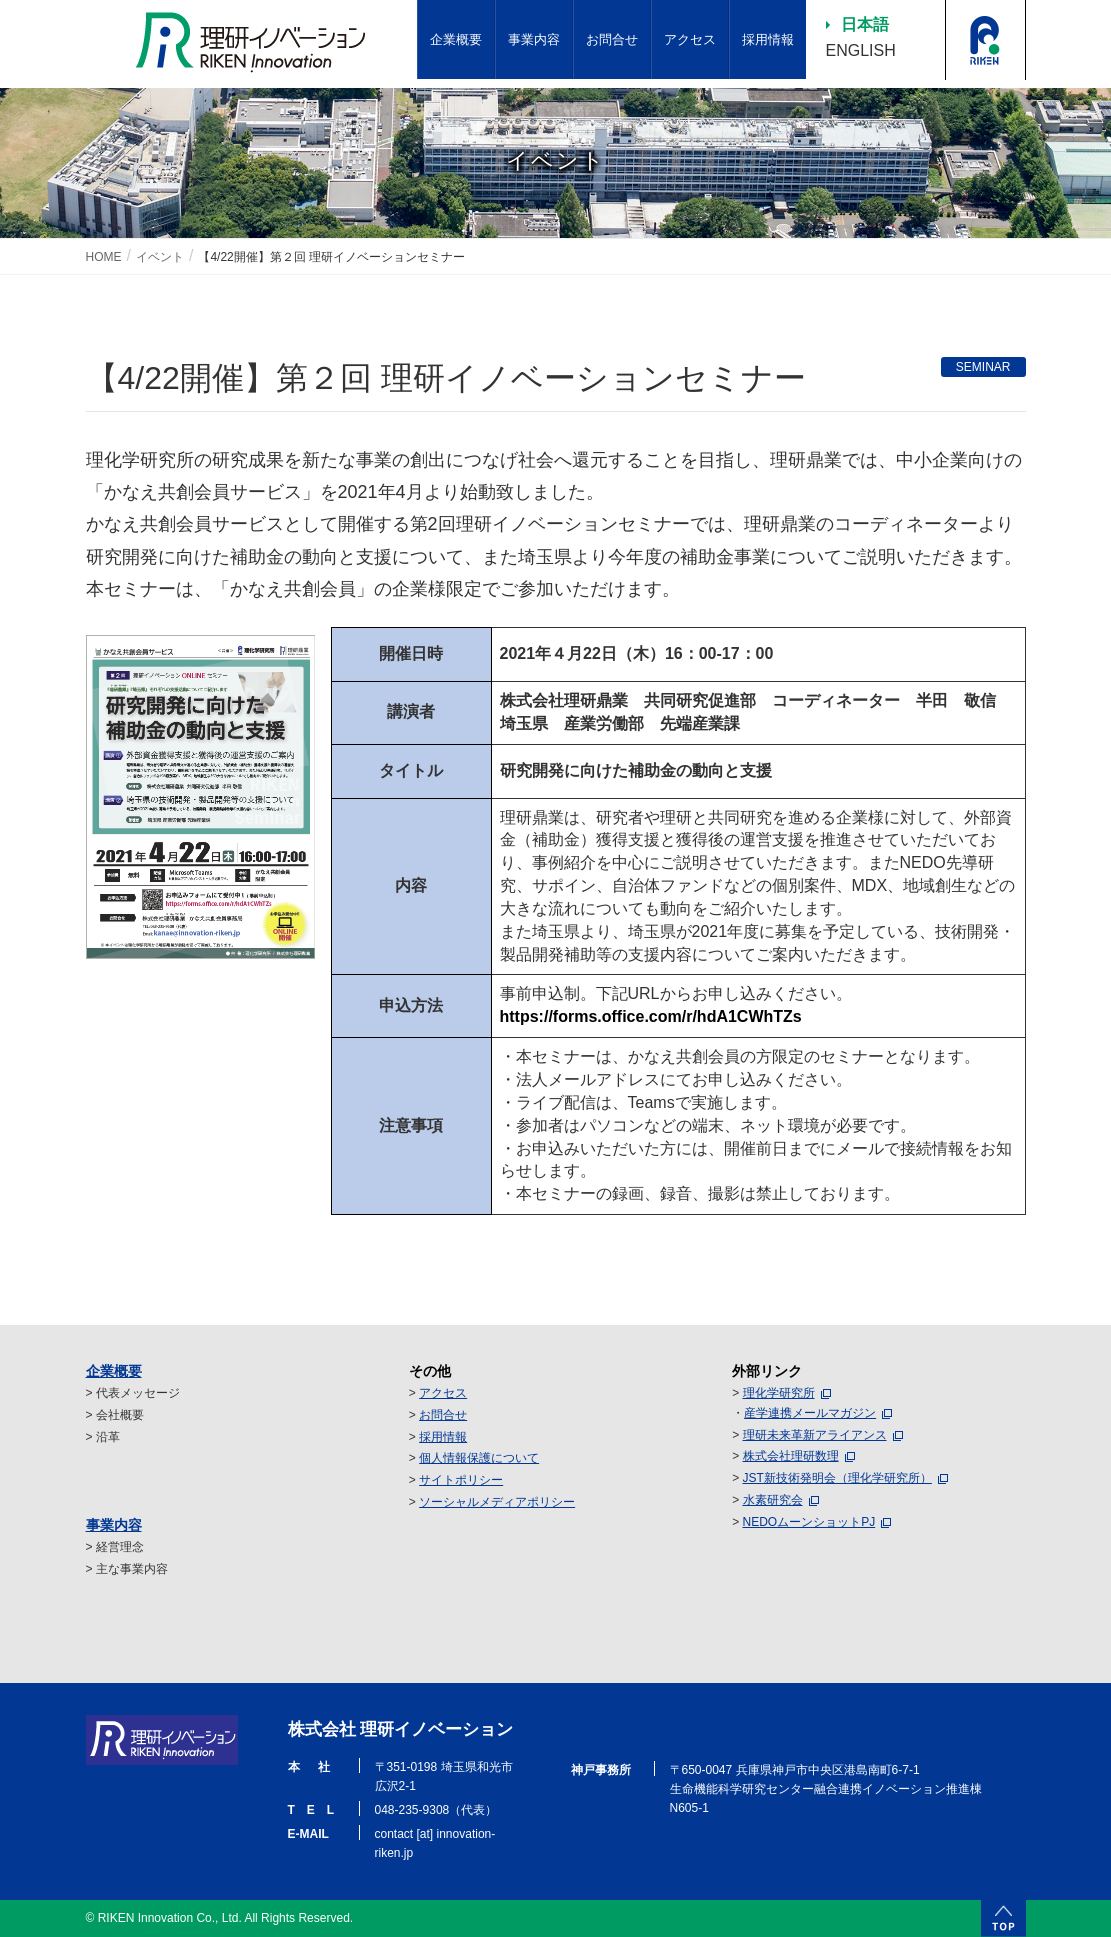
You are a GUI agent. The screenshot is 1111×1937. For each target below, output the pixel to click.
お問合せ (443, 1415)
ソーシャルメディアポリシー (497, 1502)
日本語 (865, 24)
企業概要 (114, 1371)
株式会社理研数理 (791, 1456)
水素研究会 (773, 1500)
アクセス (443, 1393)
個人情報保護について (479, 1458)
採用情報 (443, 1437)
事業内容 (114, 1525)
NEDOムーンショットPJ (809, 1522)
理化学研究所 (779, 1393)
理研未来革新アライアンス (815, 1435)
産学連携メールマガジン (810, 1413)
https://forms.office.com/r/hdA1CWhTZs (651, 1016)
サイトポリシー (461, 1480)
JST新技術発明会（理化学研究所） (837, 1478)
